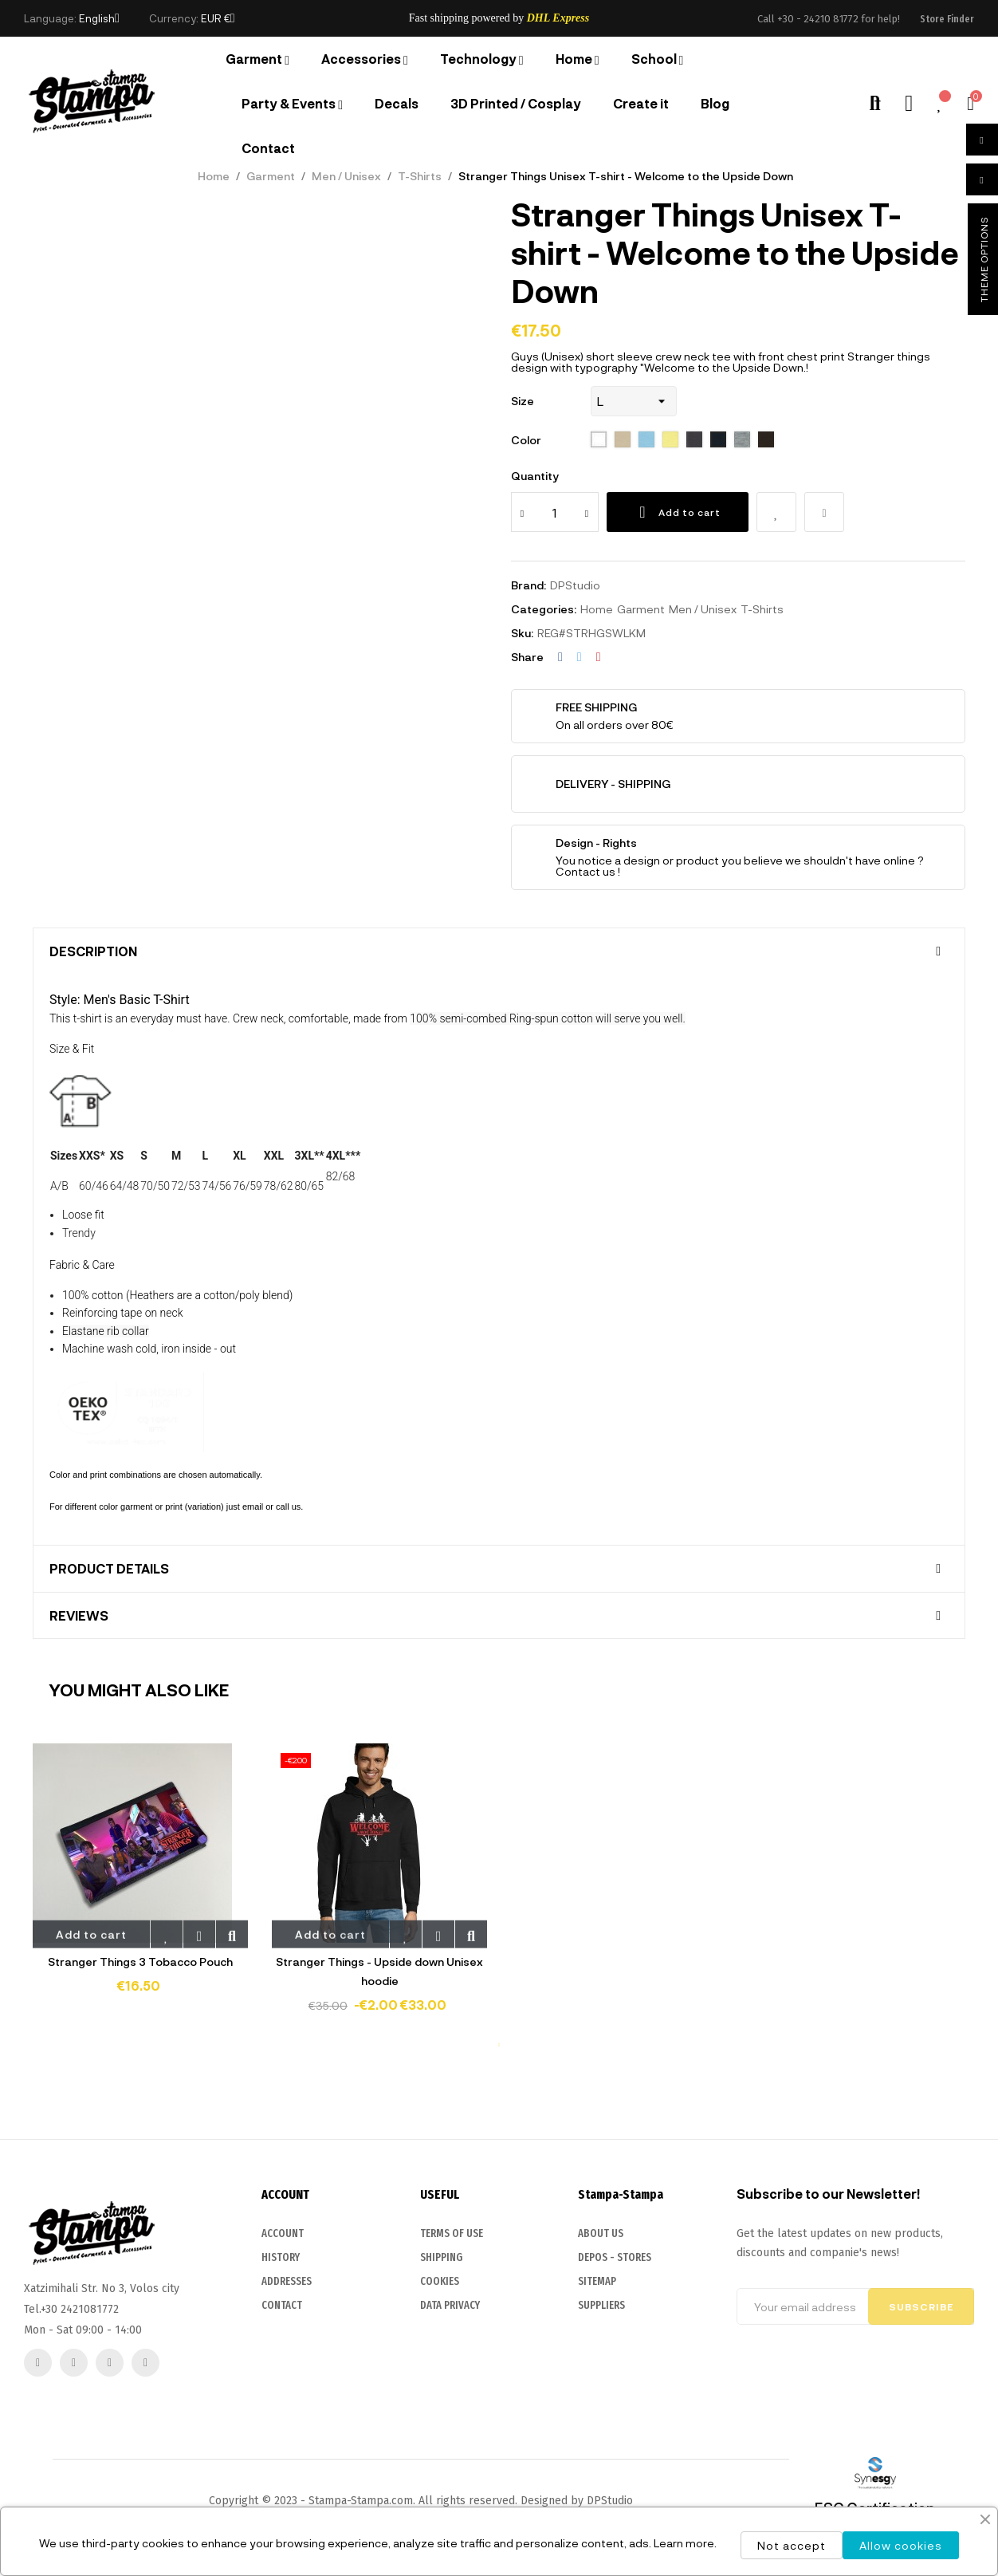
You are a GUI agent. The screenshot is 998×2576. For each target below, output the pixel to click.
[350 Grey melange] (742, 440)
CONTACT (281, 2421)
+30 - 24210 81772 (818, 19)
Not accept (791, 2545)
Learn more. (685, 2543)
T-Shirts (762, 609)
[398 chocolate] (766, 440)
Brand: (528, 585)
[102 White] (599, 440)
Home (596, 609)
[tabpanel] (140, 1879)
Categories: (543, 609)
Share (560, 657)
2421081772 (90, 2420)
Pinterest (598, 657)
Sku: (522, 633)
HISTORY (280, 2373)
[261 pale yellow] (670, 440)
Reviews (78, 1616)
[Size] (634, 401)
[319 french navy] (718, 440)
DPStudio (575, 585)
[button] (947, 19)
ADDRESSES (286, 2397)
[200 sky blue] (646, 440)
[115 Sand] (623, 440)
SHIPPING (441, 2390)
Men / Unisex (703, 609)
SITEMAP (597, 2431)
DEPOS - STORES (614, 2407)
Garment (641, 609)
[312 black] (694, 440)
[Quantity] (555, 512)
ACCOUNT (282, 2349)
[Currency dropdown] (218, 18)
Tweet (579, 657)
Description (93, 951)
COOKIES (439, 2414)
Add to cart (678, 512)
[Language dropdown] (99, 18)
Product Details (109, 1569)
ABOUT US (600, 2383)
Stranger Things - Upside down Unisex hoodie (379, 1971)
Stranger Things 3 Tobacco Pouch (140, 1961)
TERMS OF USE (451, 2366)
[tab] (499, 951)
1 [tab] (499, 2045)
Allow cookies (900, 2545)
